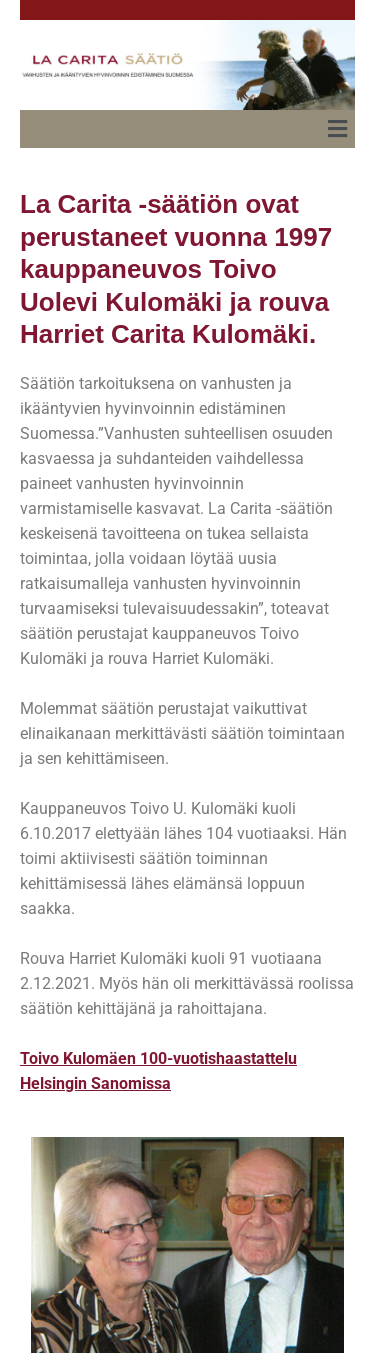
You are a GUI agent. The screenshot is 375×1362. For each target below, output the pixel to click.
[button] (338, 129)
